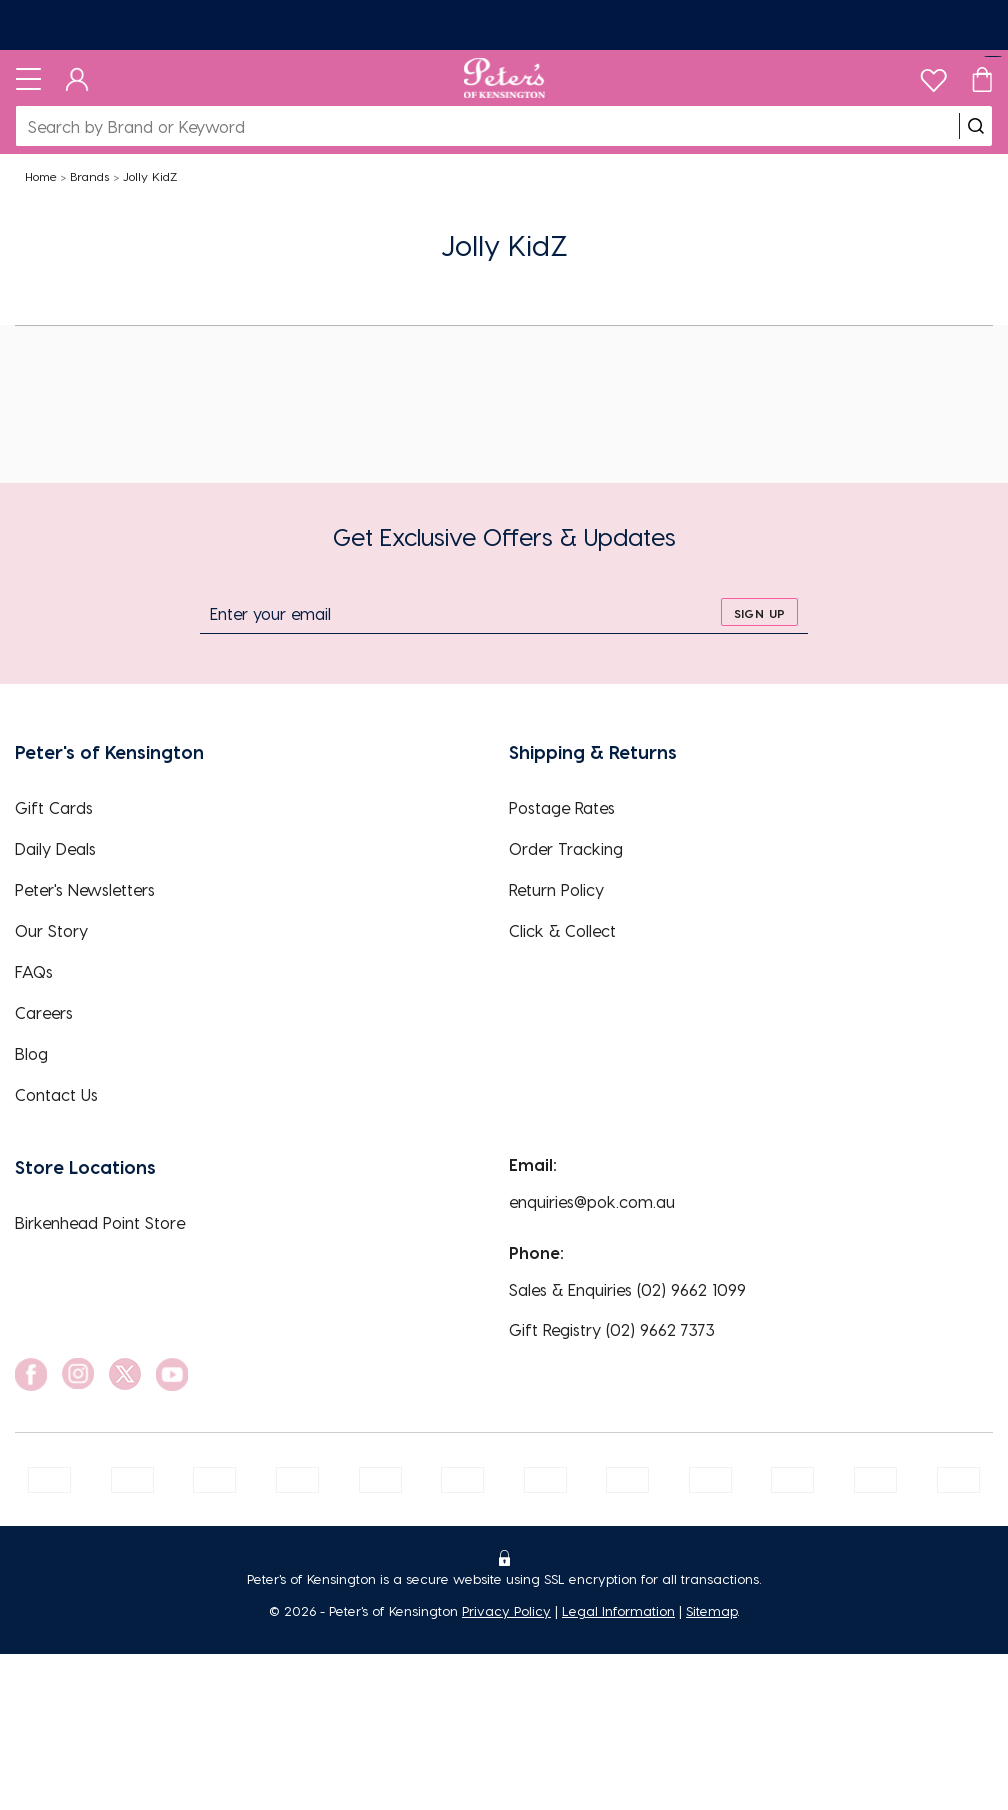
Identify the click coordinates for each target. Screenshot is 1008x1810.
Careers (44, 1012)
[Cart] (982, 78)
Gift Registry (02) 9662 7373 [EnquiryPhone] (612, 1329)
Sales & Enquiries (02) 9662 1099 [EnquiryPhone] (627, 1289)
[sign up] (759, 612)
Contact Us (56, 1094)
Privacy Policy (506, 1610)
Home (41, 176)
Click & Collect (562, 930)
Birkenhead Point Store (100, 1222)
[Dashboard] (77, 78)
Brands (89, 176)
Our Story (51, 930)
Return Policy (556, 889)
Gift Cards (54, 807)
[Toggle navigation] (28, 78)
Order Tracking (566, 848)
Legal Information (618, 1610)
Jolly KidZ (150, 176)
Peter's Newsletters (85, 889)
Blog (31, 1053)
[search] (976, 126)
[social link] (31, 1374)
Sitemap (711, 1610)
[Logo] (504, 78)
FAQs (34, 971)
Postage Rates (562, 807)
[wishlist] (933, 75)
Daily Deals (55, 848)
